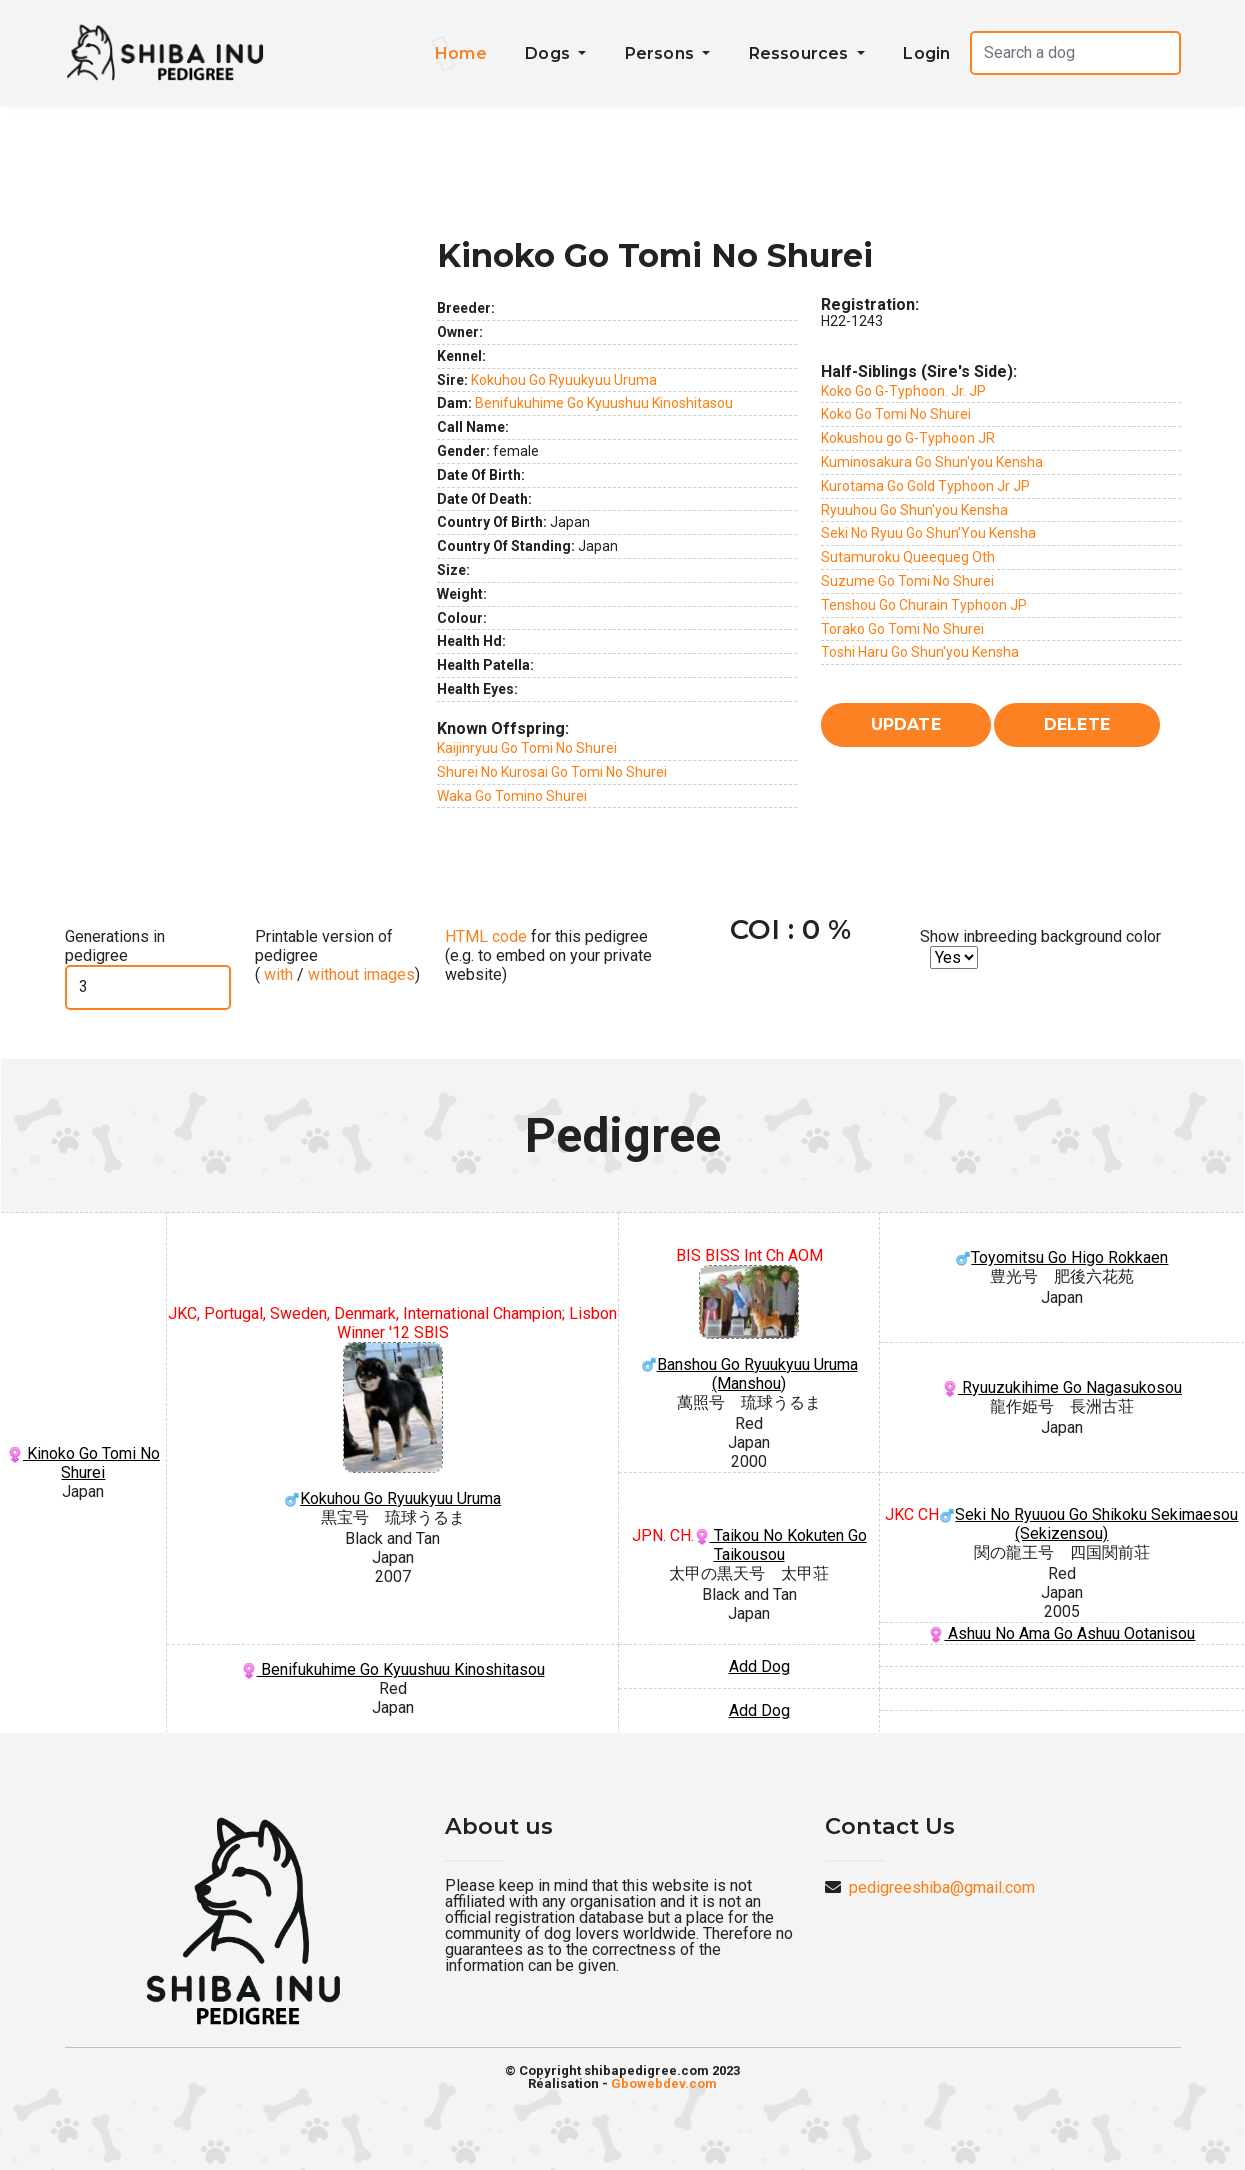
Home (461, 53)
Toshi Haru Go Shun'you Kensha (920, 652)
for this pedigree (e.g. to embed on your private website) (548, 955)
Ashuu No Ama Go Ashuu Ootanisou (1061, 1633)
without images (361, 974)
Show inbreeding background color (1040, 936)
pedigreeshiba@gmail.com (942, 1887)
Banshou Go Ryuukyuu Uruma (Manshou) (749, 1329)
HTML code (486, 936)
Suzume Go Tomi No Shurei (907, 581)
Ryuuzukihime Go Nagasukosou (1062, 1387)
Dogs (549, 53)
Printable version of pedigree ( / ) (337, 955)
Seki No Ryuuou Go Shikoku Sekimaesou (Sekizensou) (1088, 1524)
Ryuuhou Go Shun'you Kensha (914, 510)
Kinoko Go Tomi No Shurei (83, 1463)
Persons (662, 53)
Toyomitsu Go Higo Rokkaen (1061, 1257)
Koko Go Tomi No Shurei (896, 414)
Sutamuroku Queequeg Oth (908, 557)
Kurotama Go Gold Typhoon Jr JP (925, 486)
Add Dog (759, 1666)
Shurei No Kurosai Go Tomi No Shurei (552, 772)
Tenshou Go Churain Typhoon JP (924, 605)
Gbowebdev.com (664, 2083)
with (276, 974)
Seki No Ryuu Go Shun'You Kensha (928, 533)
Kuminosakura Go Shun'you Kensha (932, 462)
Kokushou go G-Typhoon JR (908, 438)
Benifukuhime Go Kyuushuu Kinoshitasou (604, 403)
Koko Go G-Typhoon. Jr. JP (903, 391)
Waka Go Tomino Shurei (512, 796)
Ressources (801, 53)
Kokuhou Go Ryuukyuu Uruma (564, 380)
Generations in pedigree (115, 946)
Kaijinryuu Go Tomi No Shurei (527, 748)
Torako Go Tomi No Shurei (902, 629)
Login (926, 53)
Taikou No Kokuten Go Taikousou (780, 1545)
